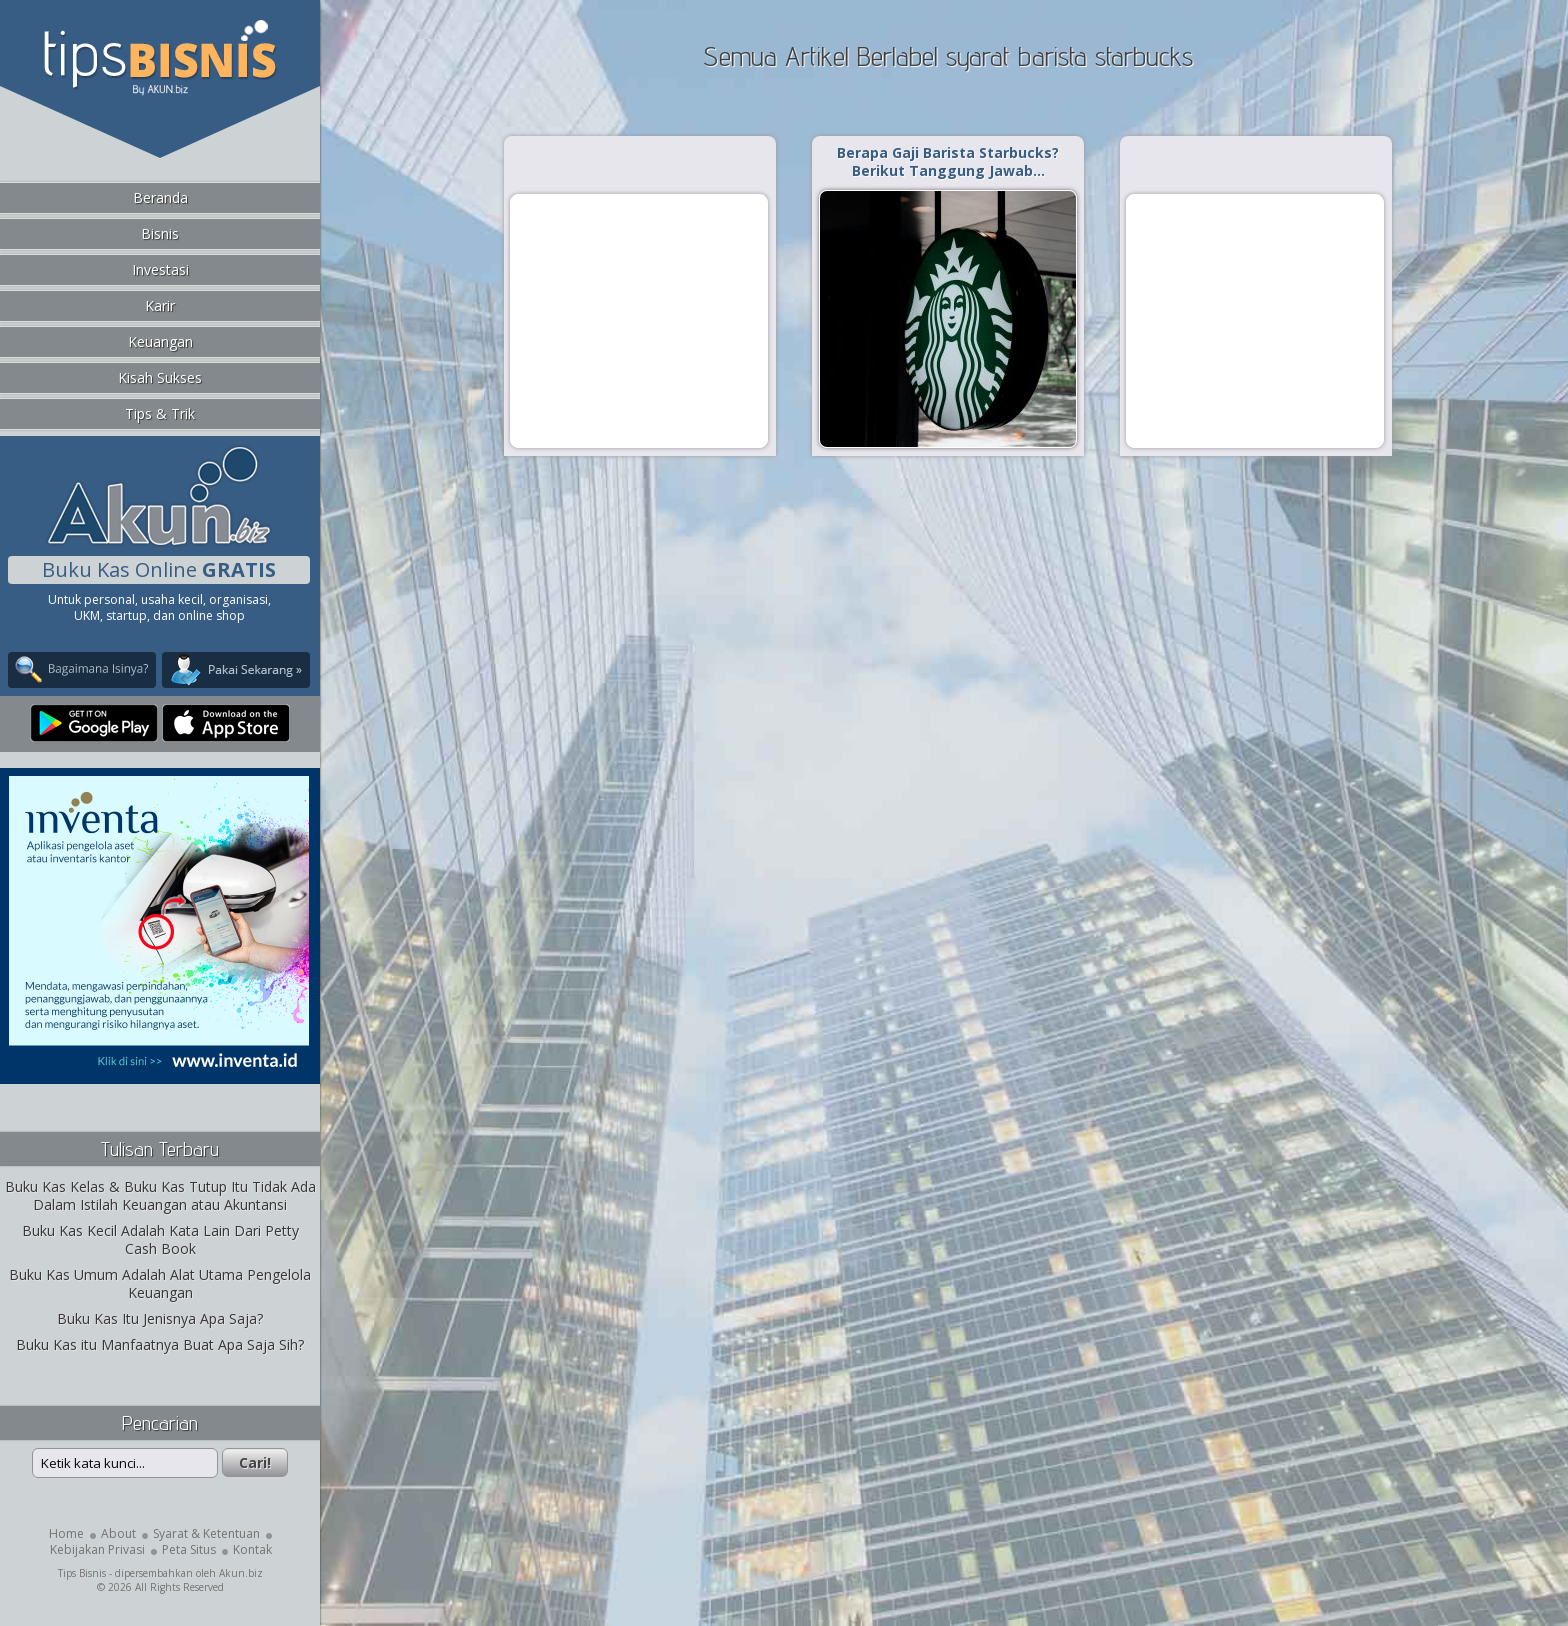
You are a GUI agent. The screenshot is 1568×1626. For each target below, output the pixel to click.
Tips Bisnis (82, 1573)
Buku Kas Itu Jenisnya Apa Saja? (160, 1318)
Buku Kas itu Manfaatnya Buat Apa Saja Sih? (160, 1344)
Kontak (252, 1549)
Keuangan (160, 341)
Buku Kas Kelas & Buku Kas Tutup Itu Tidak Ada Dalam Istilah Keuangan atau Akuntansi (160, 1195)
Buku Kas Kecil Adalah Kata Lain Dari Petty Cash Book (160, 1239)
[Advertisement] (639, 320)
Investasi (160, 269)
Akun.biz (241, 1573)
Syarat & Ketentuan (206, 1533)
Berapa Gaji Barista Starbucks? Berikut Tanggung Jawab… (948, 161)
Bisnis (160, 233)
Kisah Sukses (160, 377)
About (118, 1533)
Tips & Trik (160, 413)
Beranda (160, 197)
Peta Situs (189, 1549)
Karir (160, 305)
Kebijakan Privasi (97, 1549)
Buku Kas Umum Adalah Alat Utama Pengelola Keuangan (160, 1283)
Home (66, 1533)
